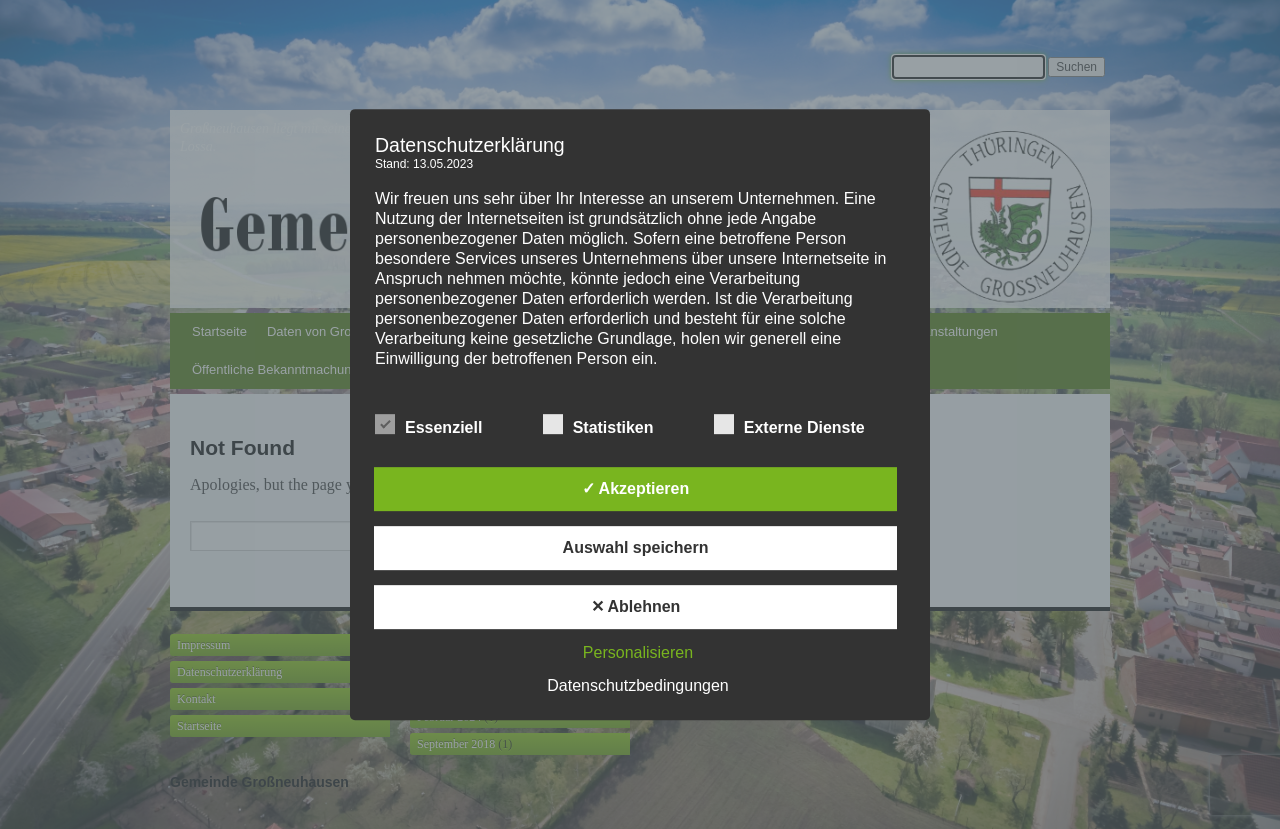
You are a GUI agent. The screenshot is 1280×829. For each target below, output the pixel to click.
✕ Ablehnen (636, 606)
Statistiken (598, 425)
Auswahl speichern (636, 547)
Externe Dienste (789, 425)
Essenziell (428, 425)
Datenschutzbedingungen (637, 685)
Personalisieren (638, 652)
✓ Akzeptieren (636, 488)
